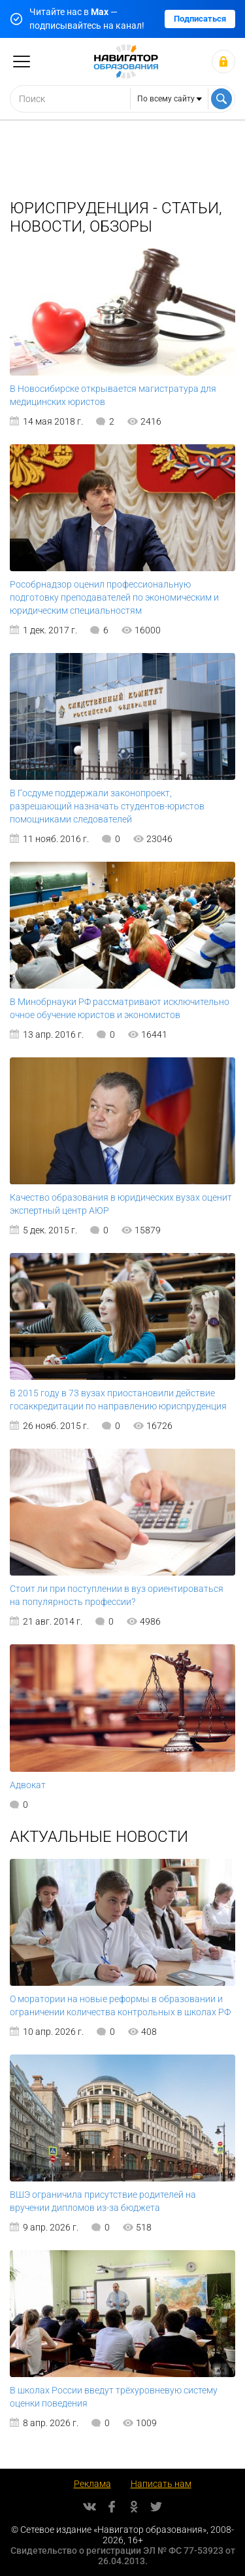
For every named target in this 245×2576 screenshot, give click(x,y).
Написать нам (161, 2484)
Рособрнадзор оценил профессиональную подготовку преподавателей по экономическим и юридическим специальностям (114, 597)
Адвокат (28, 1785)
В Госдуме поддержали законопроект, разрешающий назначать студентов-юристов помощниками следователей (107, 806)
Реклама (92, 2484)
